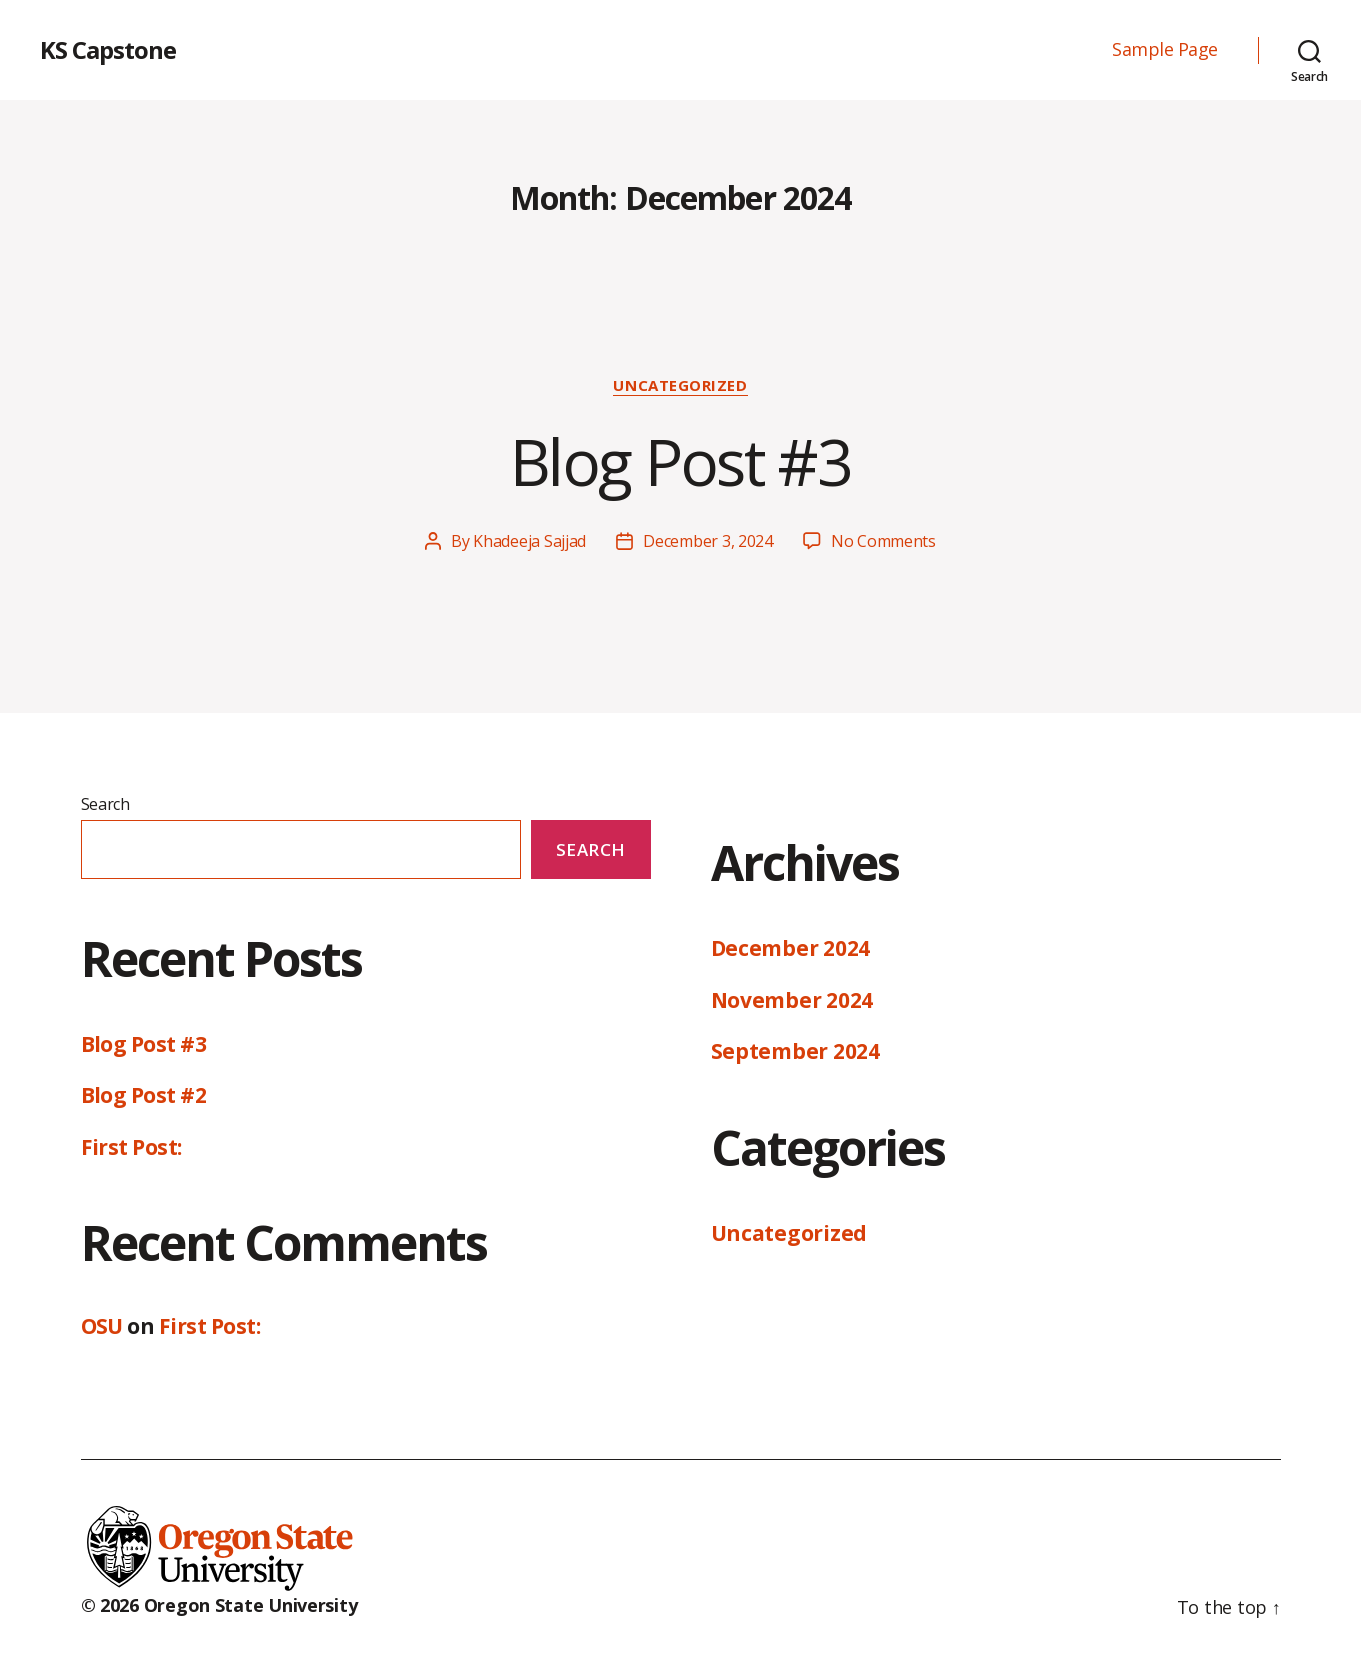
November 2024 (792, 1000)
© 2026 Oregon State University (219, 1605)
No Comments (883, 541)
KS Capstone (108, 50)
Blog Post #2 (144, 1095)
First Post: (131, 1147)
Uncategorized (680, 385)
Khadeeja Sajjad (529, 541)
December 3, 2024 (708, 541)
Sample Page (1165, 50)
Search (105, 804)
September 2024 (795, 1051)
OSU (102, 1326)
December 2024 (791, 948)
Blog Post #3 (680, 461)
